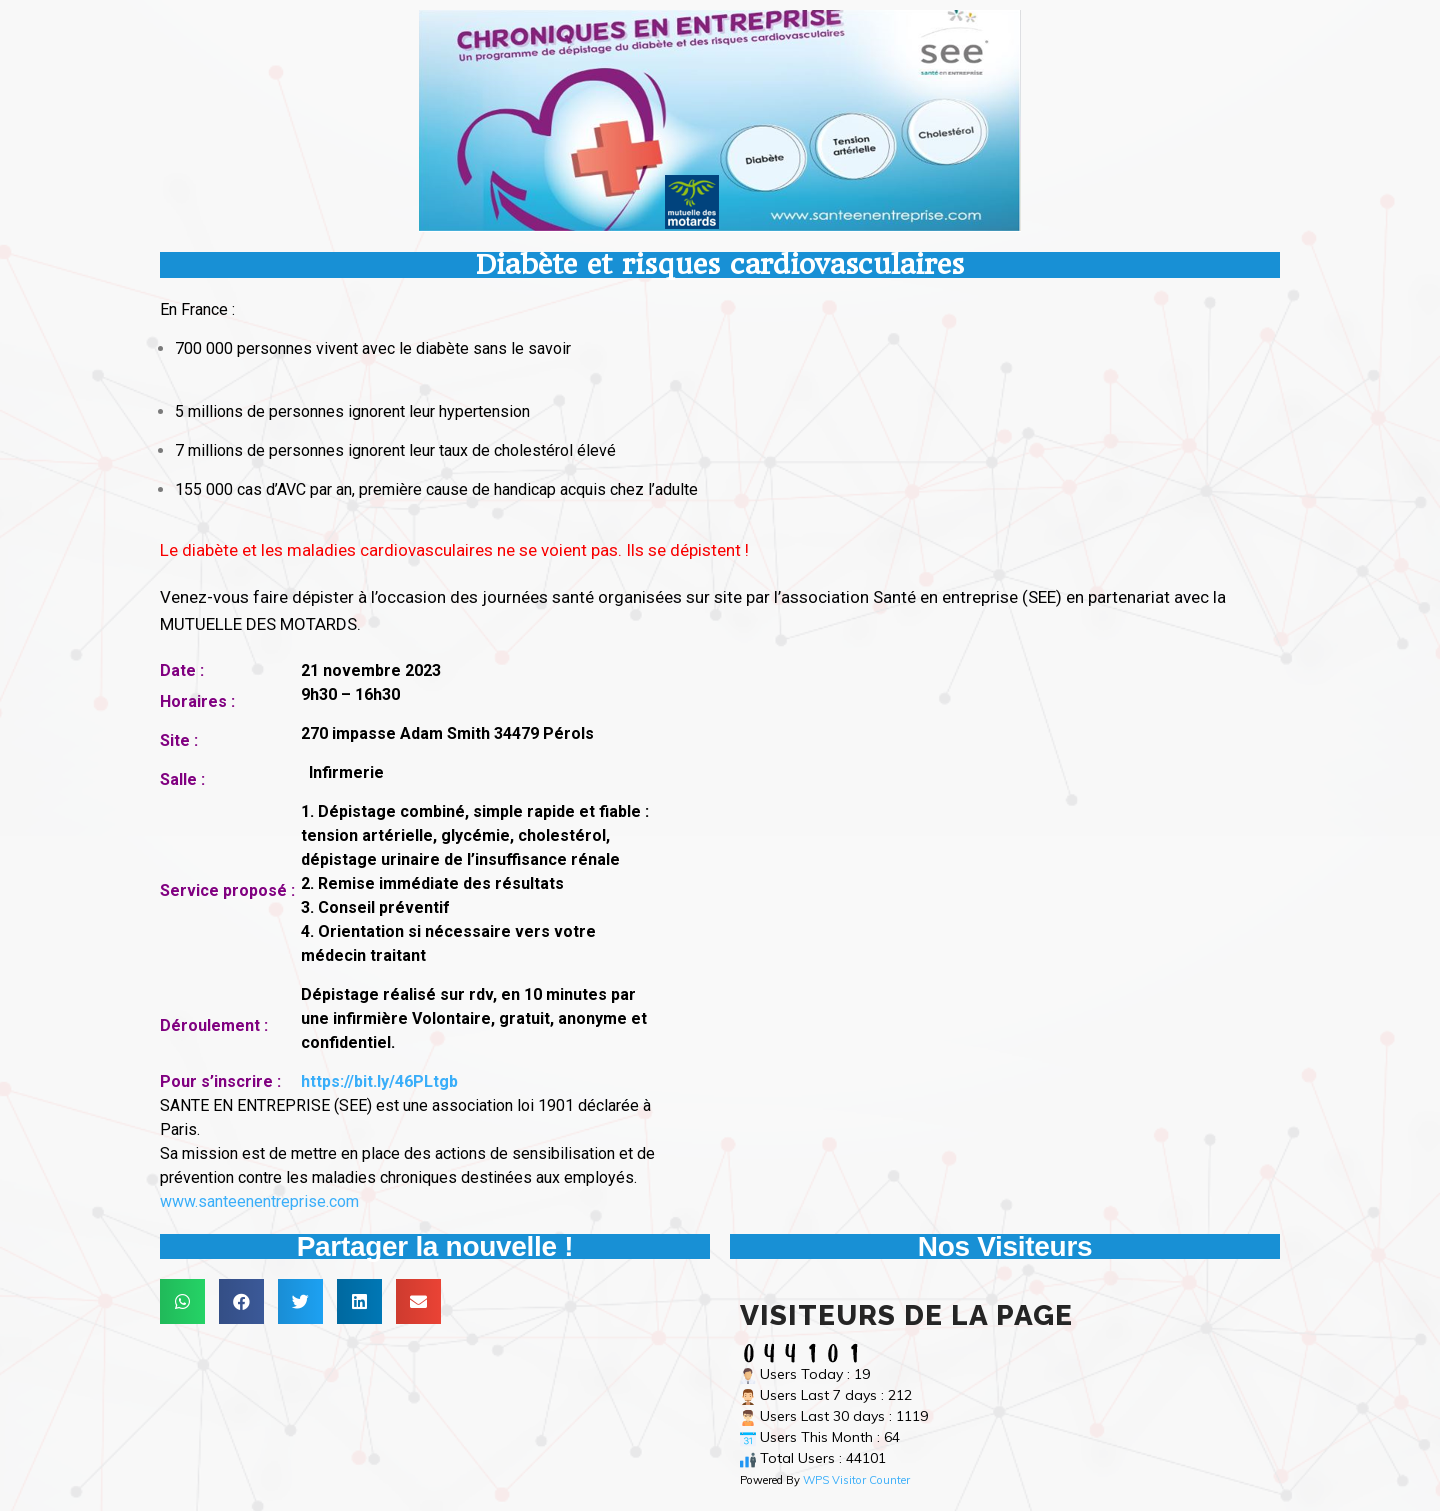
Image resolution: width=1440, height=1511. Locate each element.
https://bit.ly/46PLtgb (379, 1081)
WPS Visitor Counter (856, 1480)
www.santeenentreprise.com (259, 1201)
